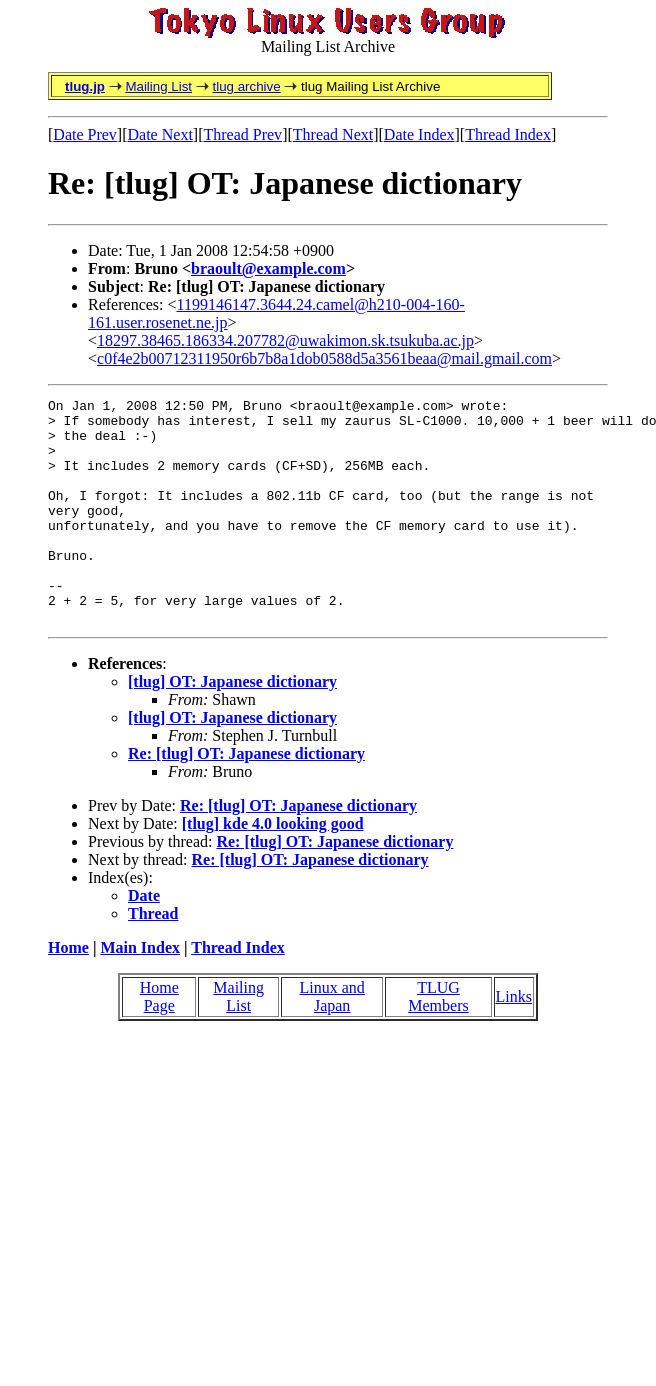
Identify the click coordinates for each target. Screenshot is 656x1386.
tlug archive (246, 86)
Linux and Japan (332, 1041)
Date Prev (85, 134)
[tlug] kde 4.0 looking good (273, 868)
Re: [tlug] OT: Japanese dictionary (246, 798)
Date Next (160, 134)
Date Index (419, 134)
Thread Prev (242, 134)
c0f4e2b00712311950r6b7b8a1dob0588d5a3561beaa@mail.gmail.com (324, 358)
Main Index (140, 992)
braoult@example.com (268, 268)
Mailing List (158, 86)
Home (68, 992)
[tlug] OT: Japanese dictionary (232, 726)
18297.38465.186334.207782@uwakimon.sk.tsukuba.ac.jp (285, 340)
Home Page (159, 1041)
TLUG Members (438, 1041)
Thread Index (508, 134)
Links (514, 1041)
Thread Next (333, 134)
